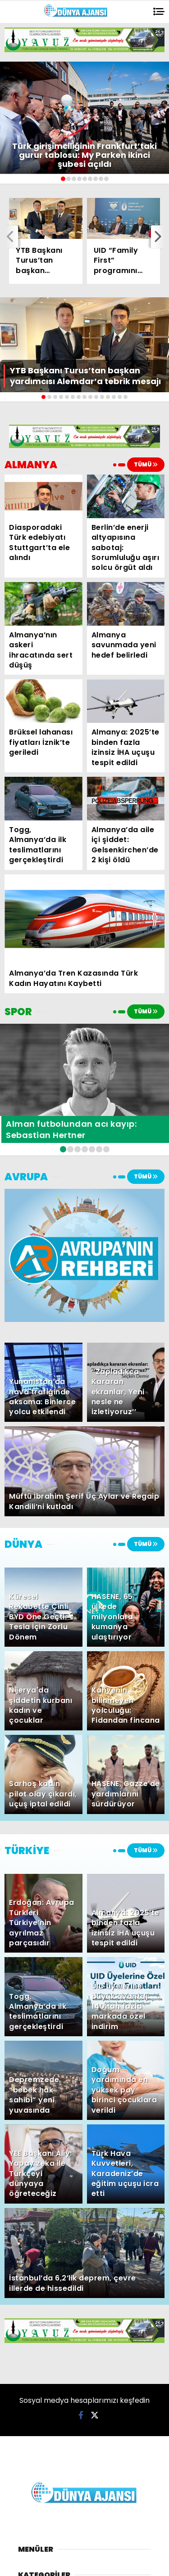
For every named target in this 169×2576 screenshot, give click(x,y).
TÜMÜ (146, 464)
